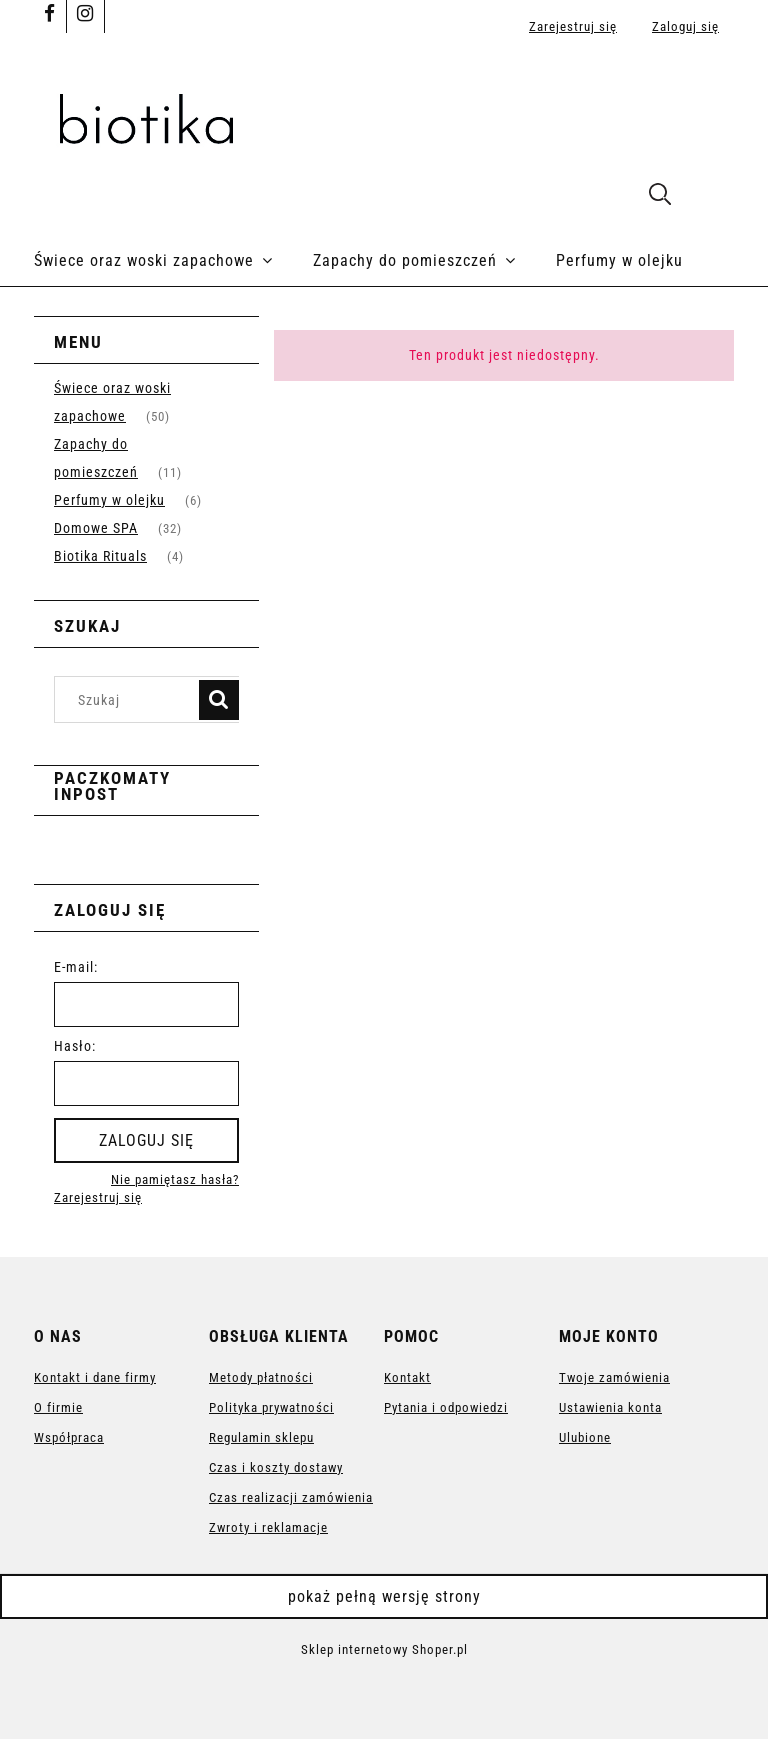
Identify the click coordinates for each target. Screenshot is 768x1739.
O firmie (58, 1407)
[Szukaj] (219, 700)
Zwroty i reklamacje (268, 1527)
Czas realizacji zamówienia (291, 1497)
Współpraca (69, 1437)
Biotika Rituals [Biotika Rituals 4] (100, 556)
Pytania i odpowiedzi (446, 1407)
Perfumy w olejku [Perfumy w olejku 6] (109, 500)
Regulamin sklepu (261, 1437)
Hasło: (75, 1046)
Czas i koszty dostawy (276, 1467)
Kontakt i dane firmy (95, 1377)
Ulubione (585, 1437)
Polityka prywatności (271, 1407)
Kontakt (407, 1377)
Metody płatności (261, 1377)
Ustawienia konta (610, 1407)
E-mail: (76, 967)
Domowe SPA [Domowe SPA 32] (96, 528)
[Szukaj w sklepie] (131, 699)
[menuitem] (173, 261)
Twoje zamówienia (614, 1377)
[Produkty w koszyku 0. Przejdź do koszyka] (712, 196)
